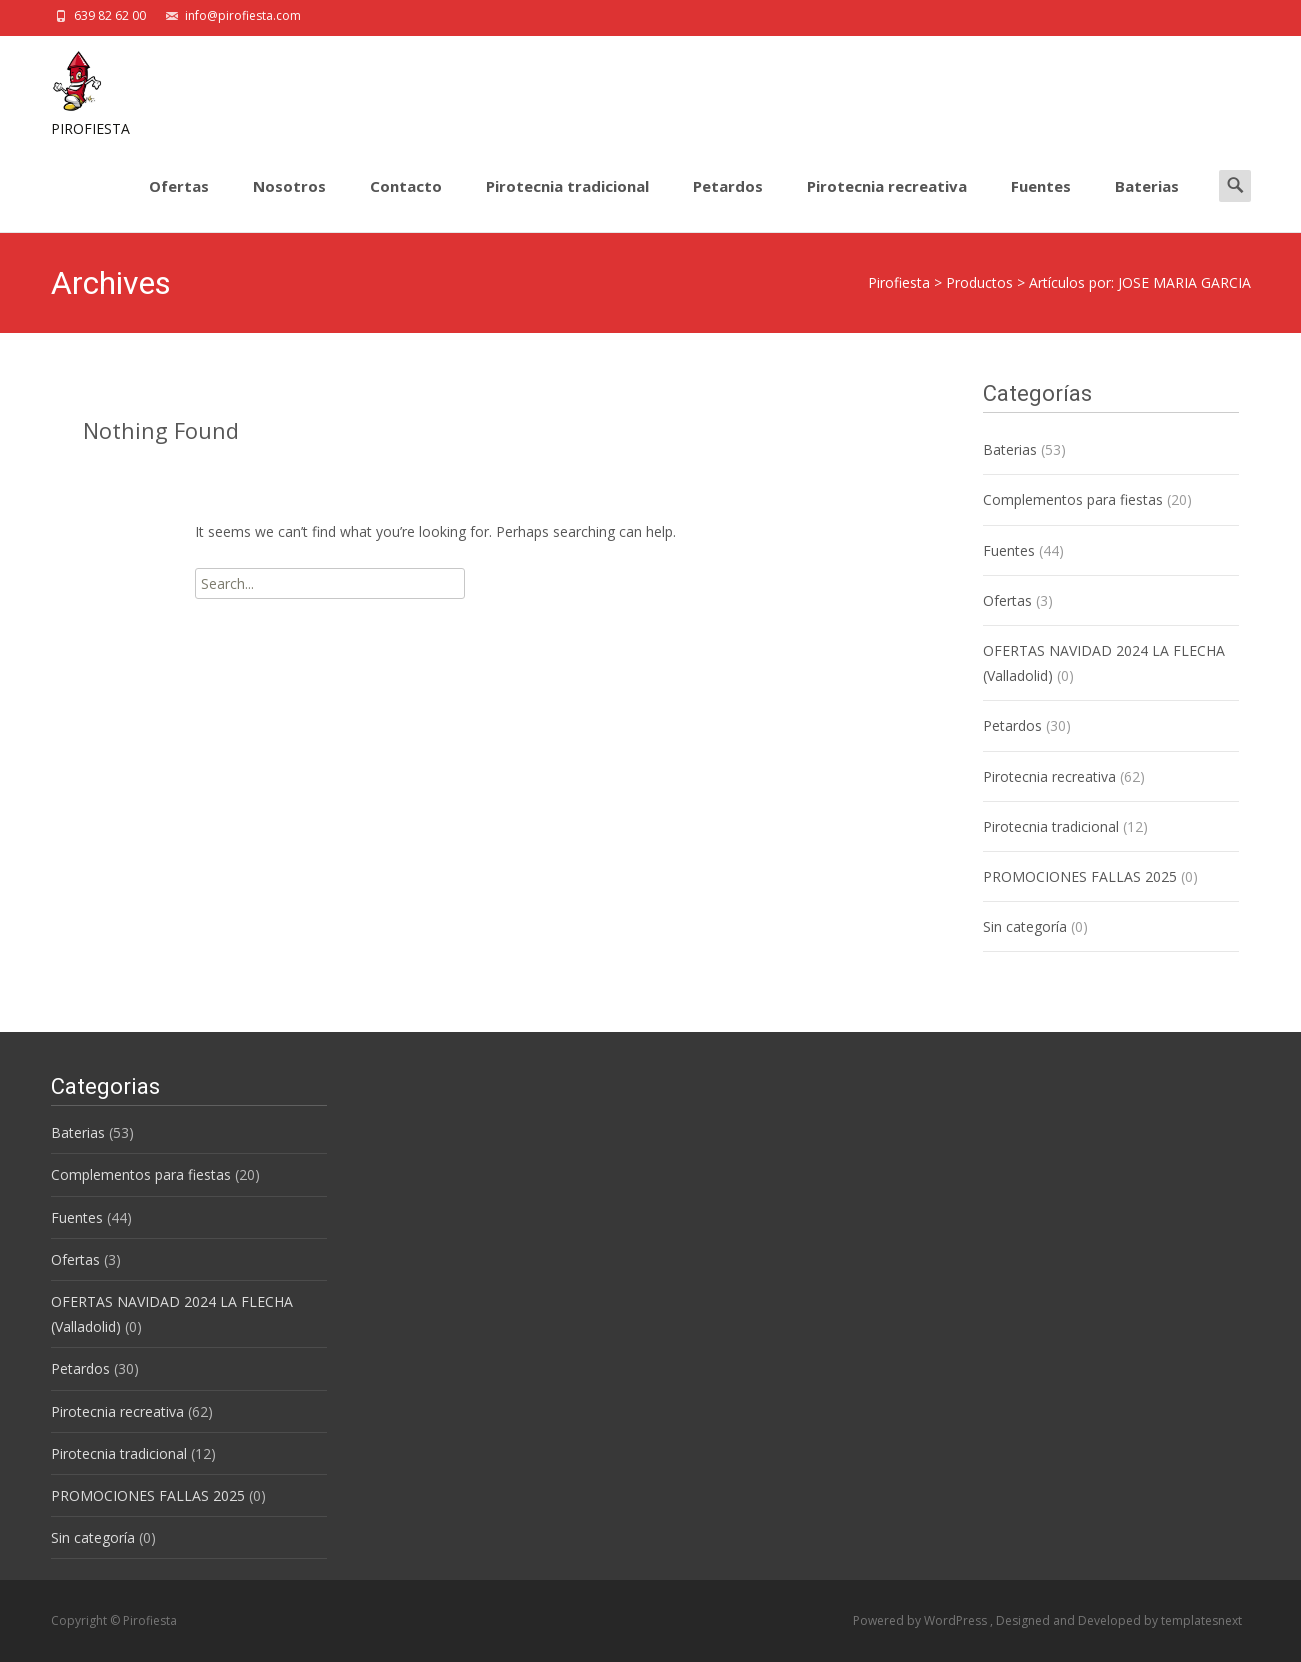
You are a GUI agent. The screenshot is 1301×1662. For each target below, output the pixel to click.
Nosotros (289, 204)
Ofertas (179, 204)
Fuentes (1041, 204)
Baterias (1147, 204)
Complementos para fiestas (1073, 499)
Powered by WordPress (921, 1620)
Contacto (406, 204)
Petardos (728, 204)
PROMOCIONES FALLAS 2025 (1080, 876)
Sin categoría (1025, 926)
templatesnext (1201, 1620)
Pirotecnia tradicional (567, 204)
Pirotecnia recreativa (887, 204)
